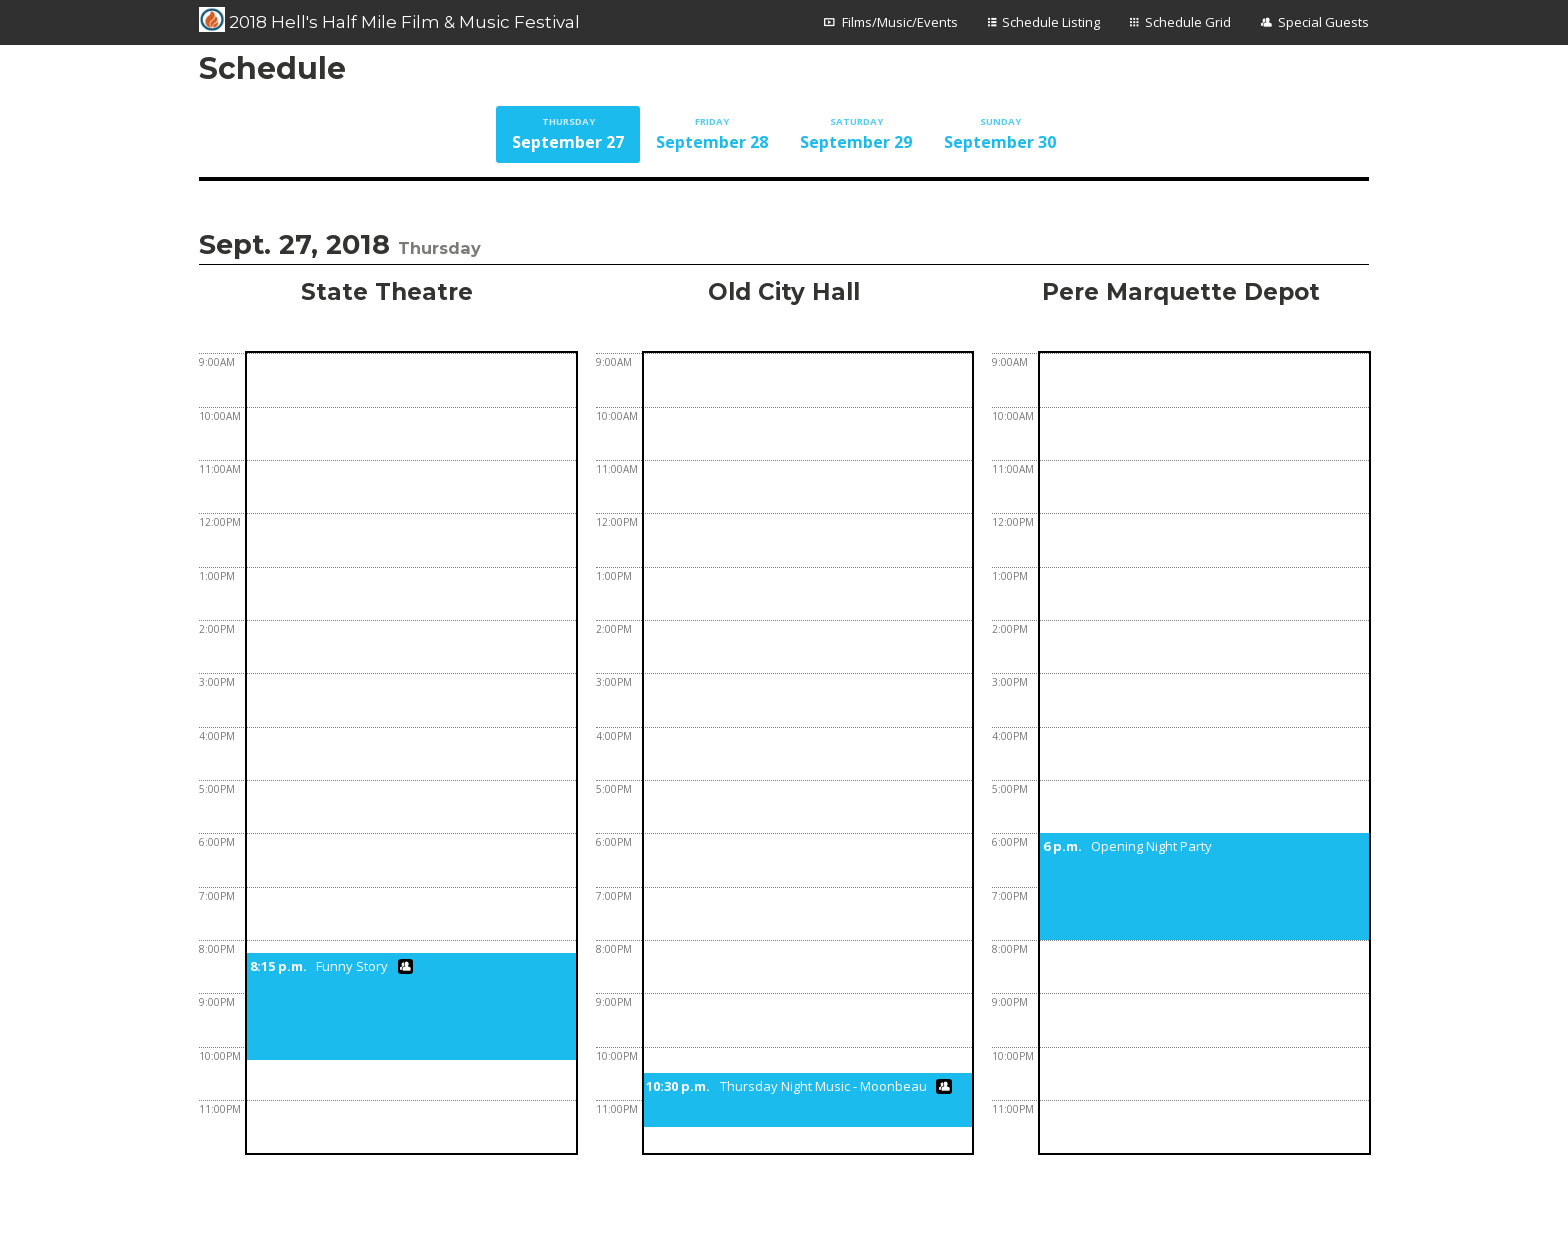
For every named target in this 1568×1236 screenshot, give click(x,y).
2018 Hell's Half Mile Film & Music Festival (389, 20)
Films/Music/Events (900, 22)
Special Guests (1323, 22)
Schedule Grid (1188, 22)
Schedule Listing (1051, 22)
